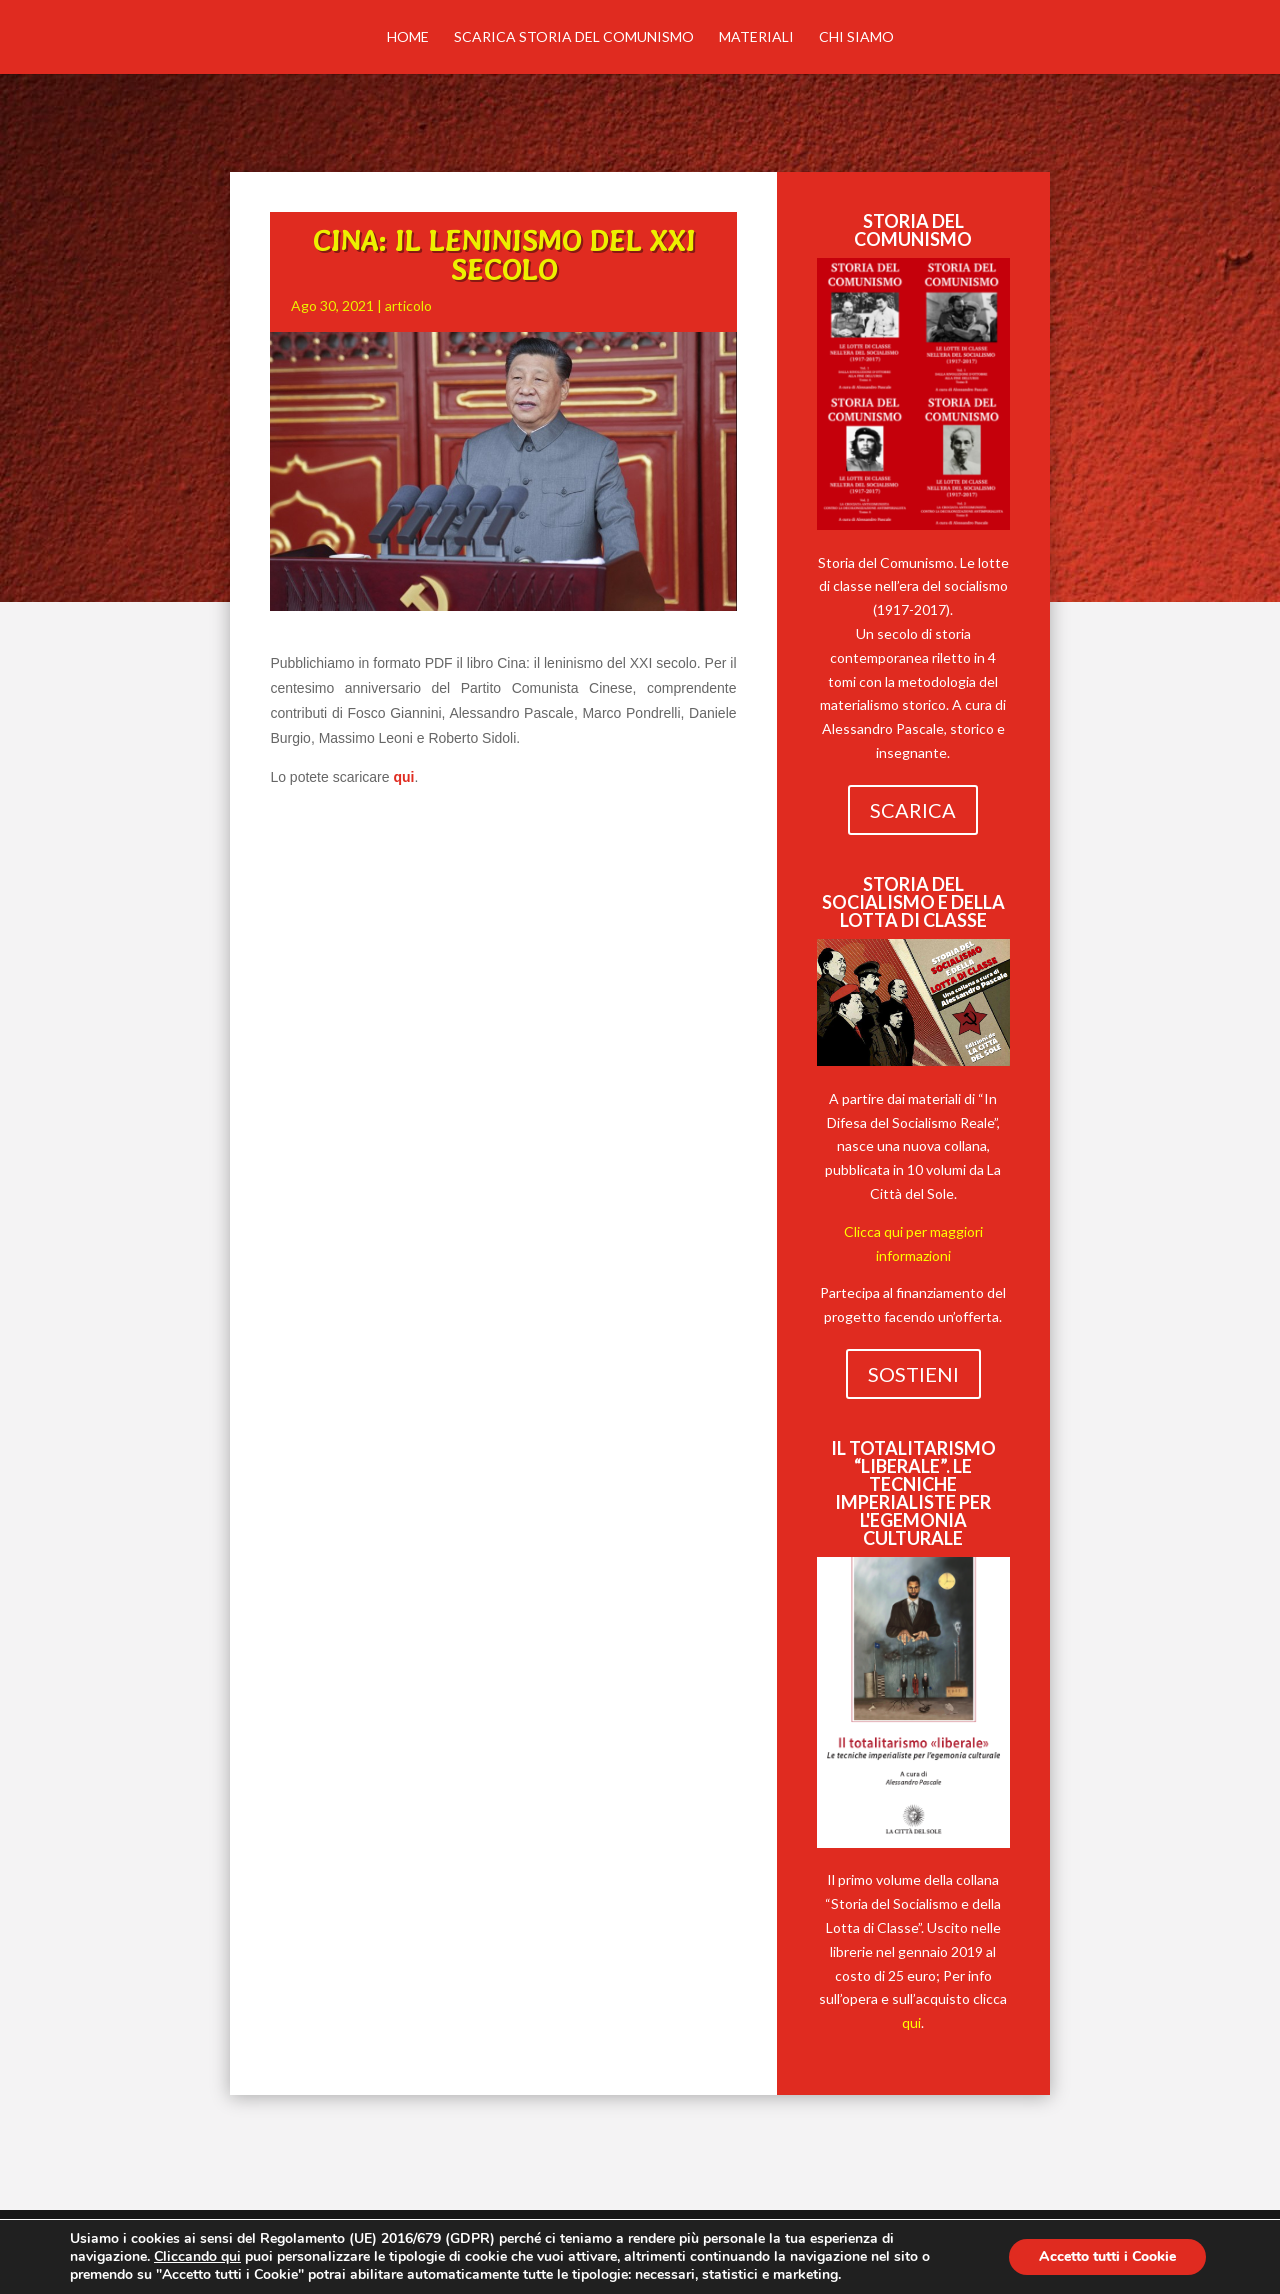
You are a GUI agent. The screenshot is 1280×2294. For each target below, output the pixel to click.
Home (408, 37)
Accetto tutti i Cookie (1107, 2256)
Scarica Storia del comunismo (574, 37)
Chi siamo (856, 37)
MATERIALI (756, 37)
